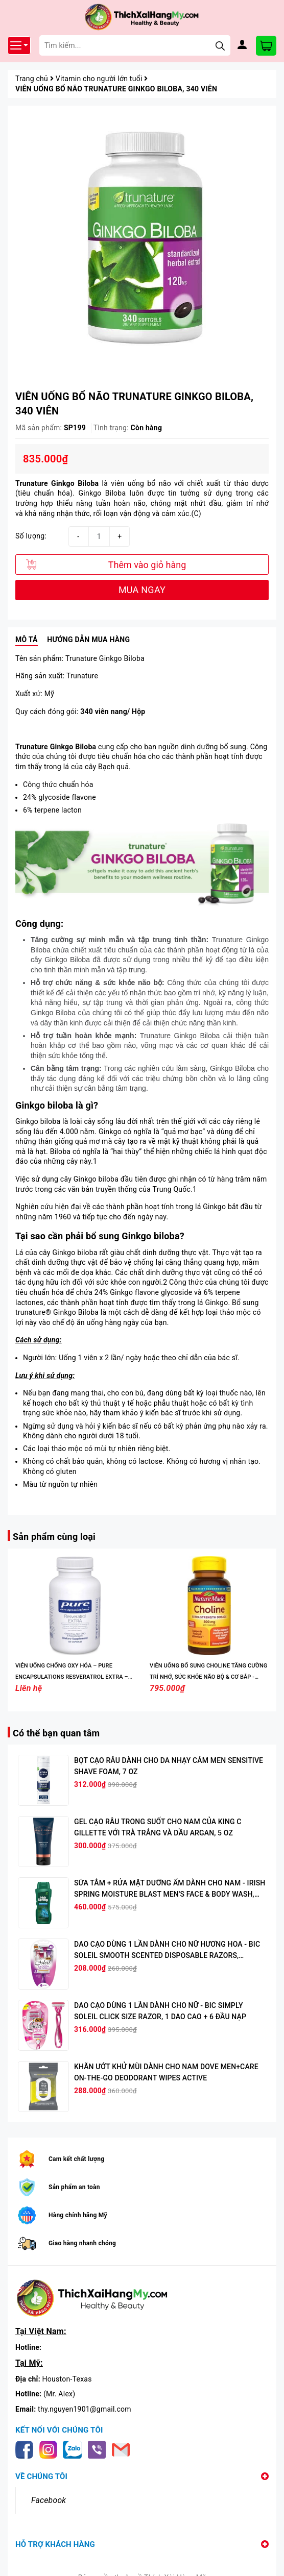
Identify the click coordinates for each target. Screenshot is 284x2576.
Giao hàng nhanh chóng (82, 2243)
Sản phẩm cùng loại (54, 1536)
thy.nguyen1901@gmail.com (84, 2409)
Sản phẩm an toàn (74, 2187)
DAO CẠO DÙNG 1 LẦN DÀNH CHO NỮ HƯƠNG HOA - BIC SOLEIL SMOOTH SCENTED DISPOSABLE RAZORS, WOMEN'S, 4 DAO (167, 1955)
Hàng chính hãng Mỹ (78, 2215)
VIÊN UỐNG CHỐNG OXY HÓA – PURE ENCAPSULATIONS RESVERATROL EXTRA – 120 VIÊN (71, 1676)
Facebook (48, 2500)
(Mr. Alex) (59, 2394)
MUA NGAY (142, 589)
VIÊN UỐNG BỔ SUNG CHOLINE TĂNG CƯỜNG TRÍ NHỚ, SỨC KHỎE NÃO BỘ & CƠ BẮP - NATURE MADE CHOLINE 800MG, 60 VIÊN (208, 1676)
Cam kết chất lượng (76, 2159)
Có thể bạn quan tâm (56, 1733)
